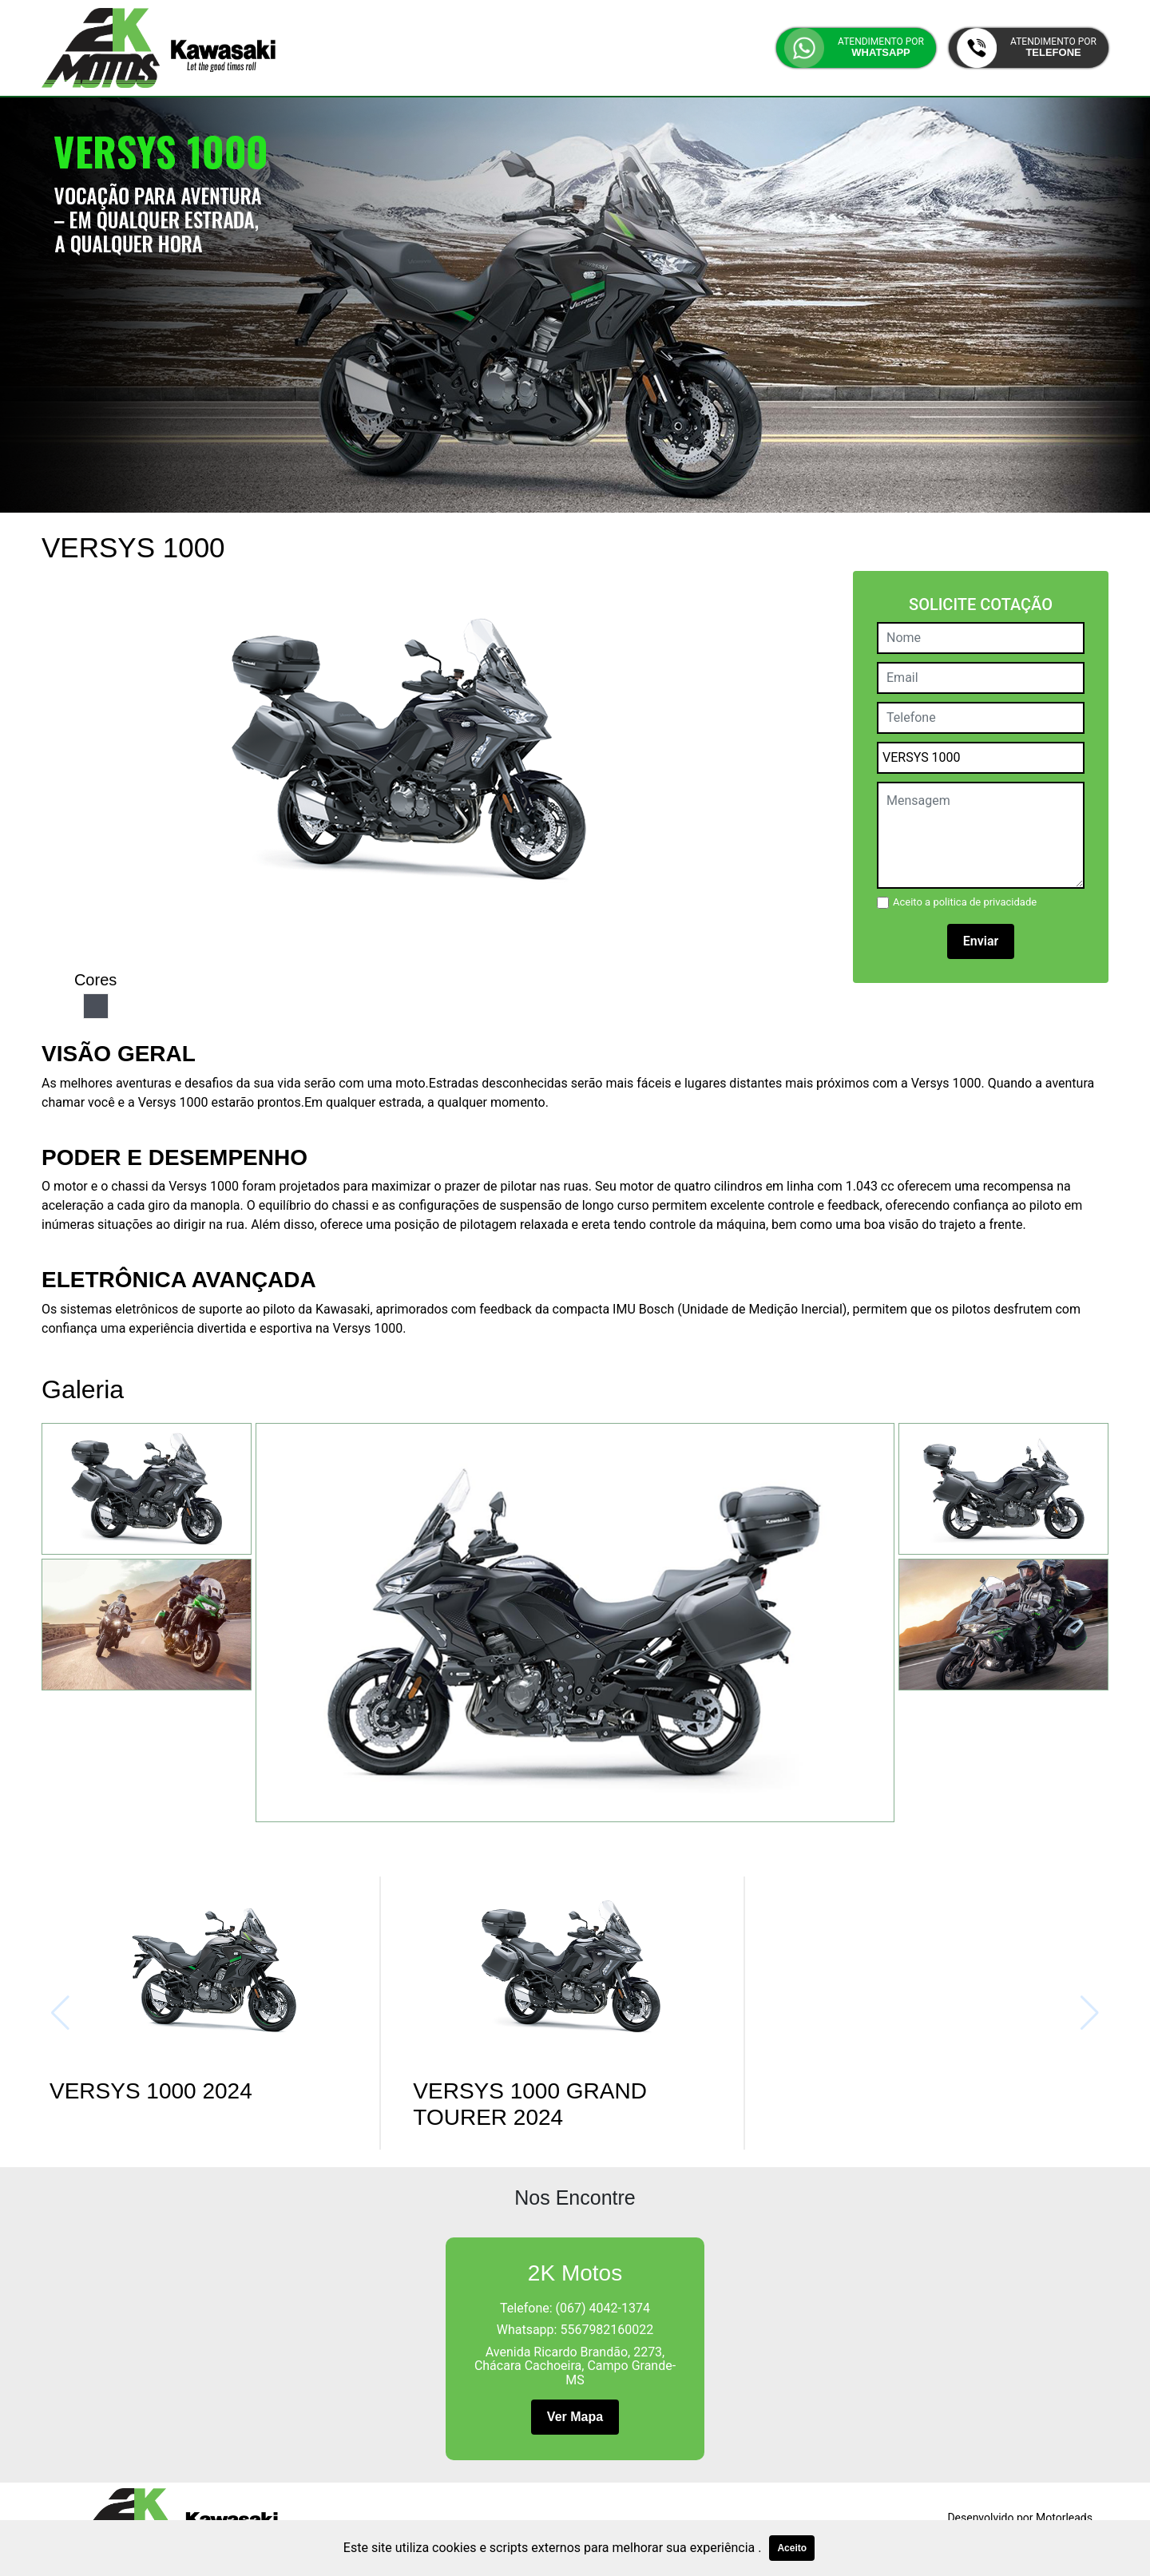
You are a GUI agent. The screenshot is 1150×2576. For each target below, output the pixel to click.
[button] (856, 48)
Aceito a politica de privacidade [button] (965, 902)
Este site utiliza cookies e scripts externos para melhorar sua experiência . (552, 2548)
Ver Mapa (575, 2416)
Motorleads (1064, 2517)
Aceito (792, 2548)
